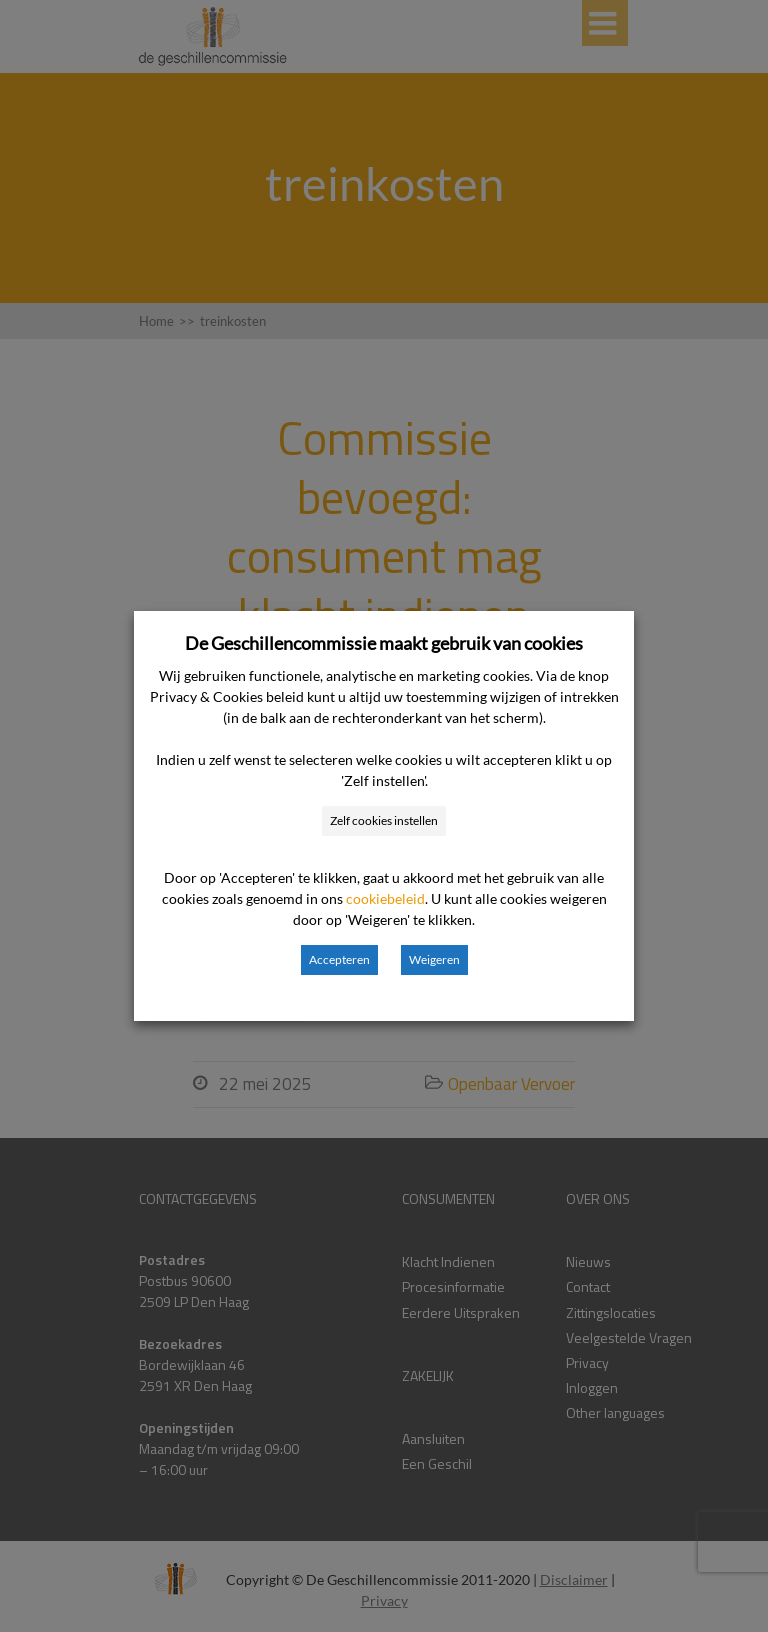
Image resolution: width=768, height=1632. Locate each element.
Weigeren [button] (434, 959)
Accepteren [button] (339, 959)
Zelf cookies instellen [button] (384, 820)
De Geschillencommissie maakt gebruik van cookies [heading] (384, 643)
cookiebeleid (385, 898)
